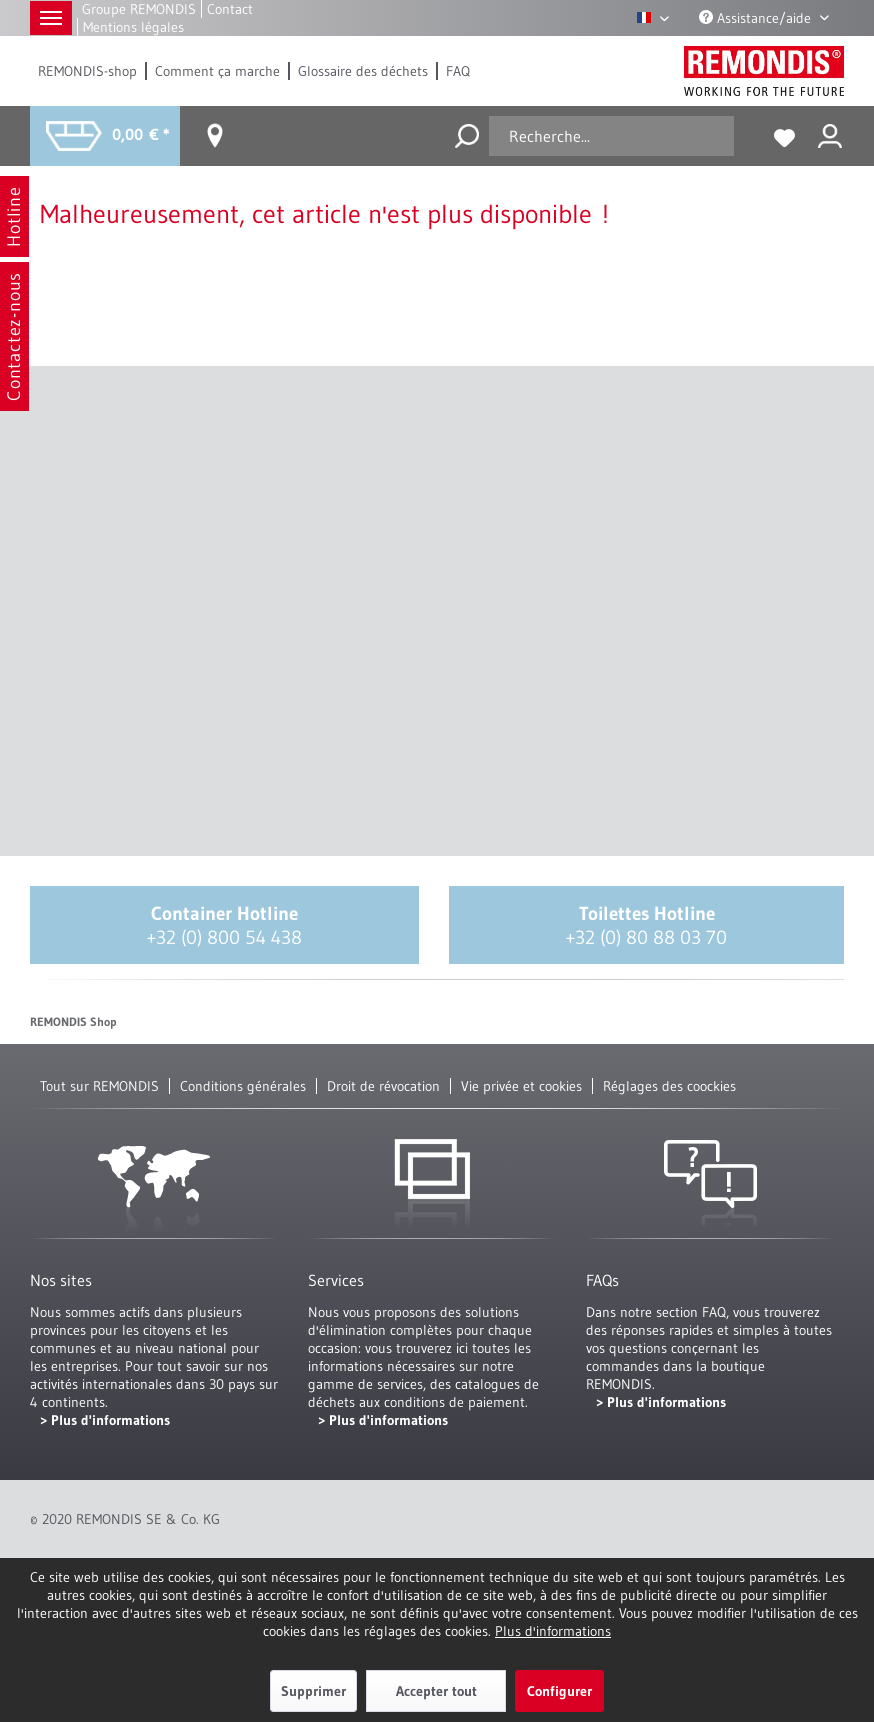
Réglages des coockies (669, 1086)
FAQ (458, 71)
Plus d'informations (553, 1631)
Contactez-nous (14, 336)
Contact (230, 9)
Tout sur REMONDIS (99, 1086)
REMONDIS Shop (73, 1021)
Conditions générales (243, 1086)
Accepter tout (436, 1691)
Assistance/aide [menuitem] (757, 18)
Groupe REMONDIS (139, 9)
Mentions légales (133, 27)
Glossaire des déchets (363, 71)
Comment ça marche (217, 71)
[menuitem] (88, 71)
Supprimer (313, 1691)
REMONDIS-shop (87, 71)
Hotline (14, 216)
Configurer (559, 1691)
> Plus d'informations (105, 1420)
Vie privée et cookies (521, 1086)
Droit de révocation (383, 1086)
